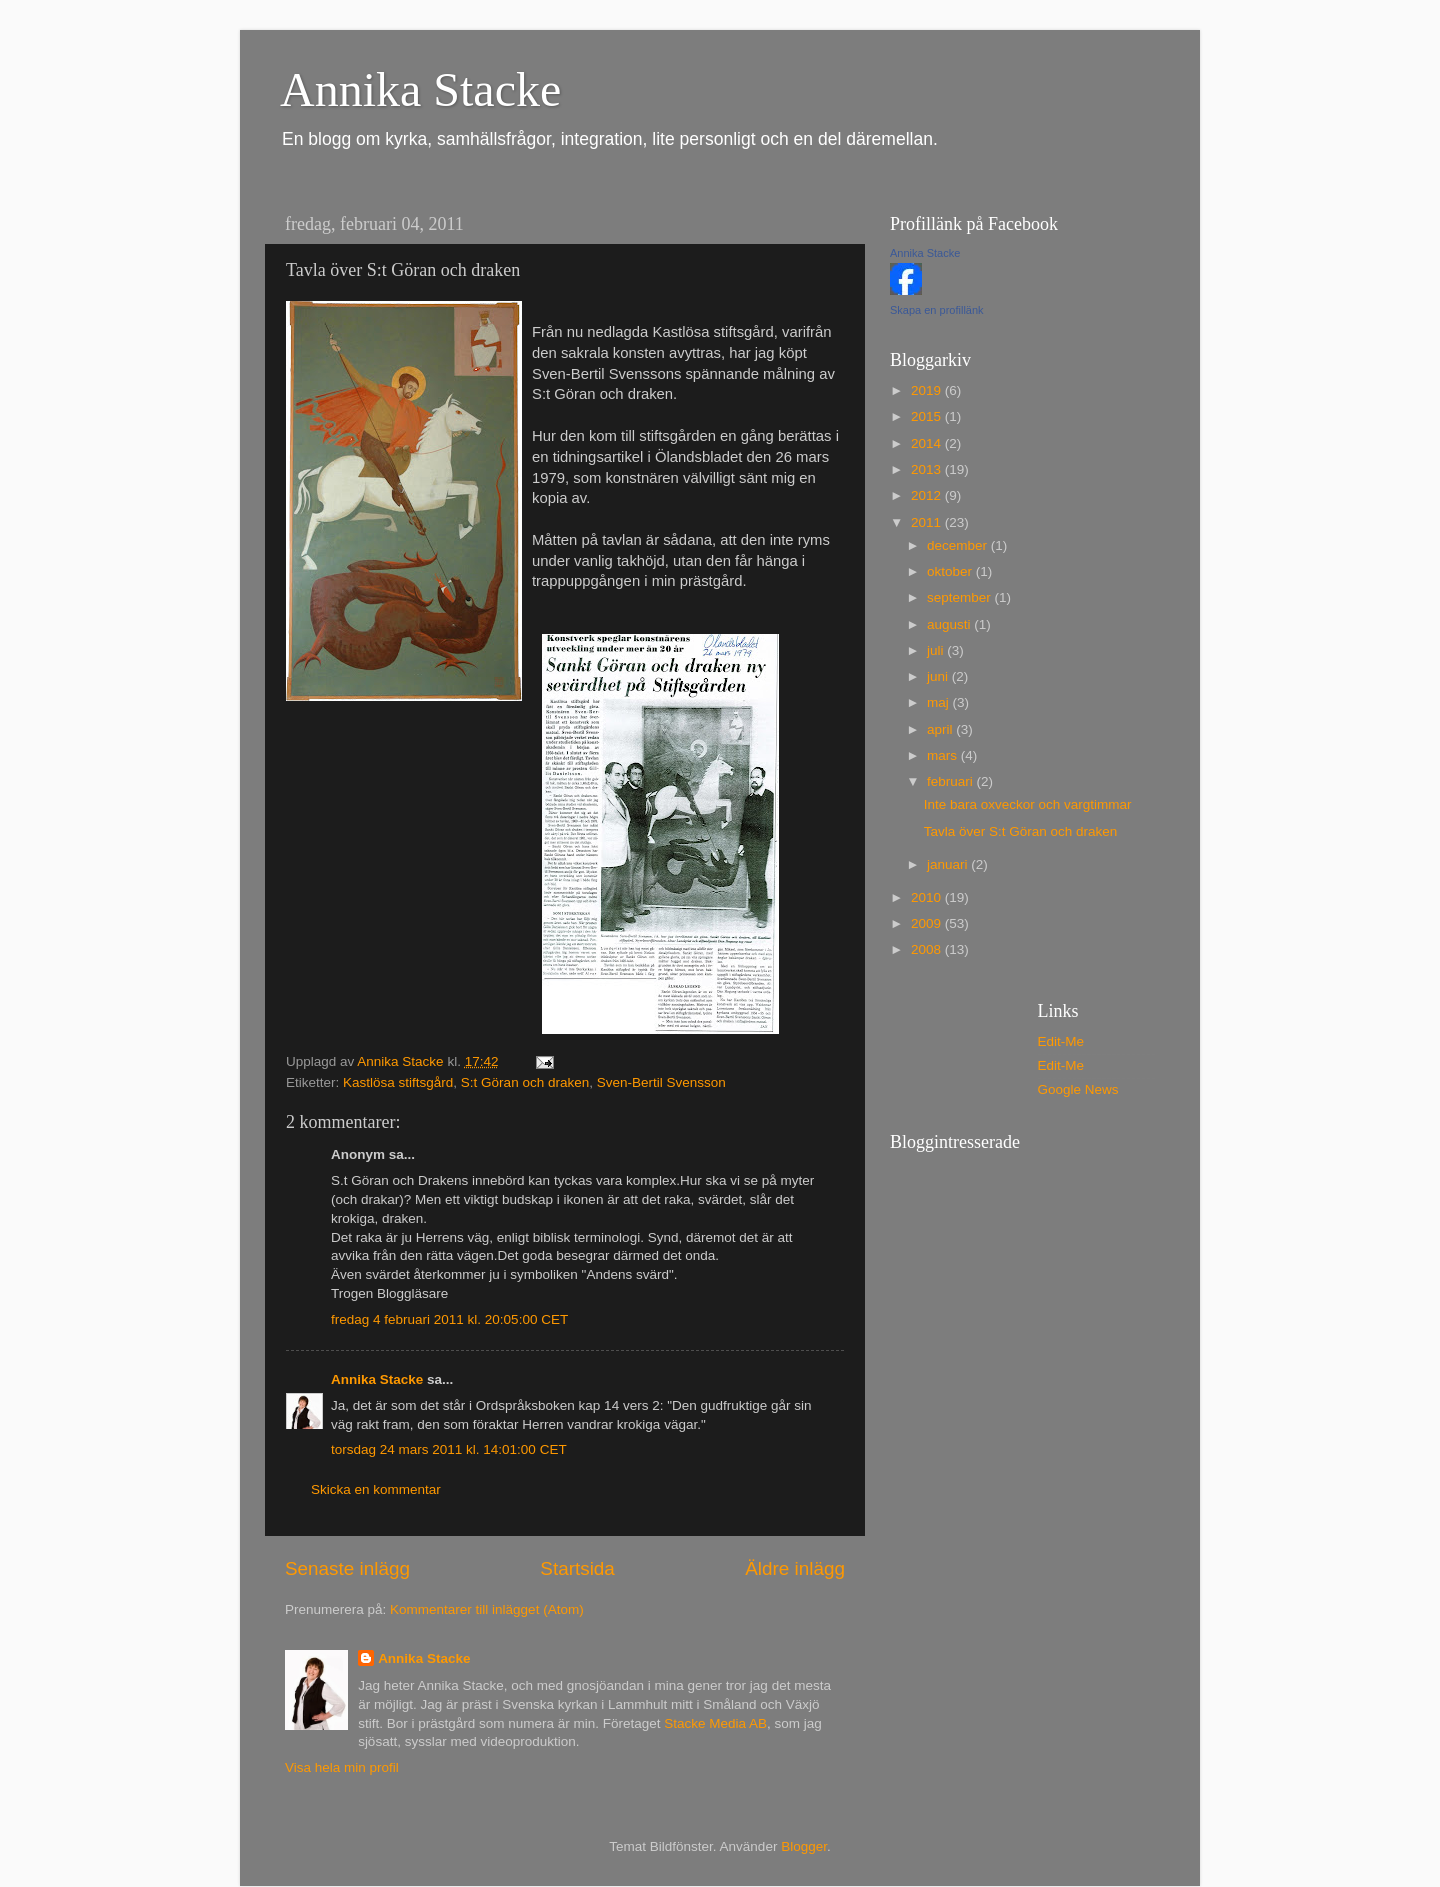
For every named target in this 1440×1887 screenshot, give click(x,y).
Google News (1078, 1089)
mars (944, 755)
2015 (928, 416)
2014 (928, 443)
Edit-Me (1061, 1041)
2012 (928, 495)
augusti (950, 624)
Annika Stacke (420, 89)
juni (939, 676)
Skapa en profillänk (937, 310)
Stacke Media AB (715, 1723)
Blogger (804, 1846)
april (941, 729)
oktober (951, 571)
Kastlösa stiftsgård (398, 1082)
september (961, 597)
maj (940, 702)
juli (937, 650)
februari (952, 781)
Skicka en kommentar (376, 1489)
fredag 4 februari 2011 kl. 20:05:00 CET (449, 1319)
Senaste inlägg (347, 1568)
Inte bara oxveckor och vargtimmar (1028, 804)
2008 (928, 949)
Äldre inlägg (795, 1568)
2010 (928, 897)
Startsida (577, 1568)
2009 (928, 923)
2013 (928, 469)
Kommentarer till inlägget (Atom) (487, 1609)
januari (949, 864)
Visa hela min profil (342, 1767)
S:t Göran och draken (525, 1082)
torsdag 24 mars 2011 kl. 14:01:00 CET (449, 1449)
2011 (928, 522)
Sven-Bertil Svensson (661, 1082)
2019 (928, 390)
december (959, 545)
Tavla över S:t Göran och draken (1021, 831)
